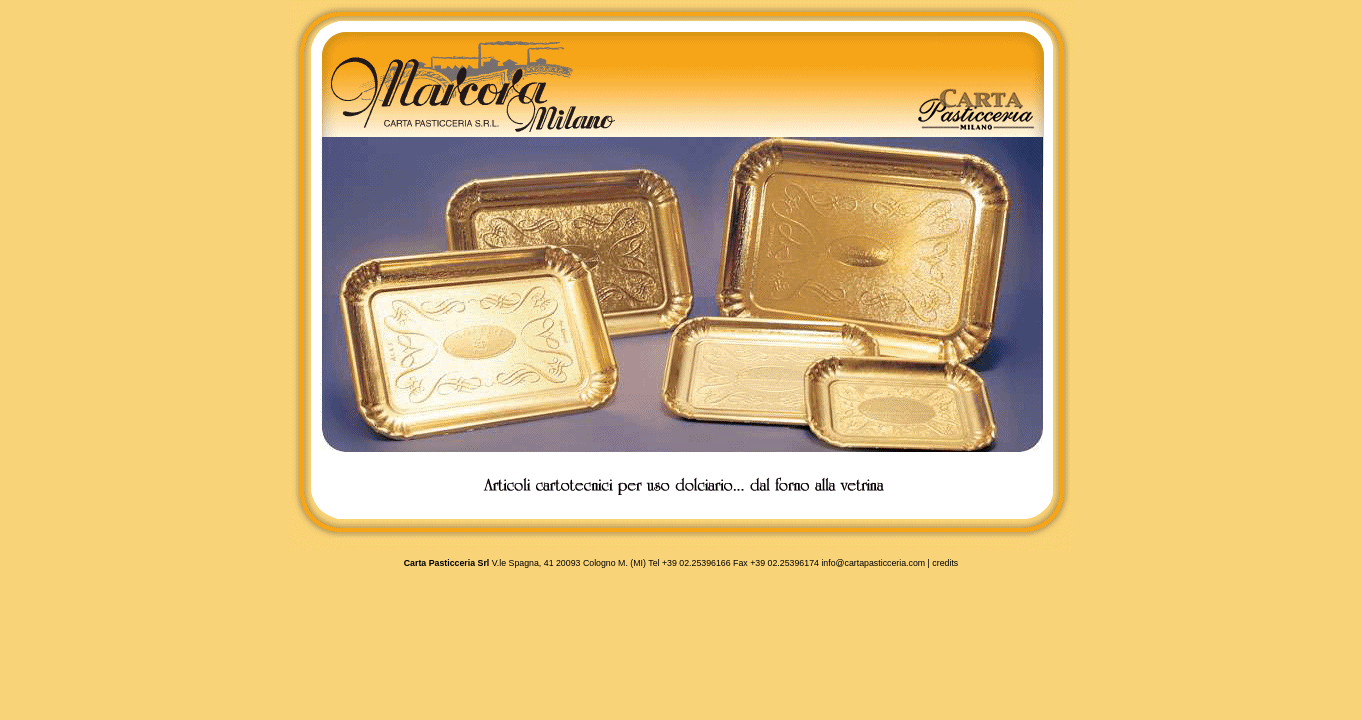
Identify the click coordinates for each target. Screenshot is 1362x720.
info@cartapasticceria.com (873, 563)
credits (945, 563)
